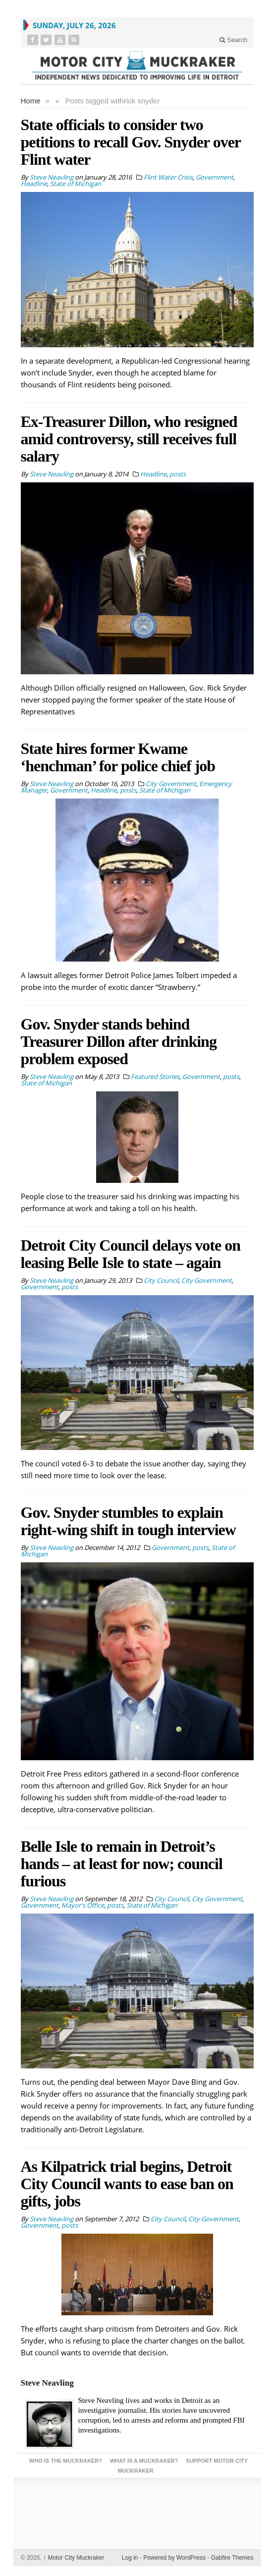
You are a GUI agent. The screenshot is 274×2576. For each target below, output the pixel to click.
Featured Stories (155, 1076)
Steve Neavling (47, 2383)
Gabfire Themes (232, 2557)
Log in (130, 2557)
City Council (161, 1280)
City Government (171, 783)
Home (31, 100)
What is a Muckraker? (144, 2461)
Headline (34, 183)
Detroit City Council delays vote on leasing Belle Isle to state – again (130, 1253)
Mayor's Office (82, 1905)
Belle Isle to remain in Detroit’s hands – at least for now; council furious (121, 1863)
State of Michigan (75, 183)
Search (233, 40)
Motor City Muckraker (73, 2557)
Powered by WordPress (174, 2557)
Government (214, 177)
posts (177, 473)
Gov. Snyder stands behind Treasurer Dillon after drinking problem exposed (119, 1041)
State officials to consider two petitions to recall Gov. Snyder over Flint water (131, 142)
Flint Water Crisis (168, 177)
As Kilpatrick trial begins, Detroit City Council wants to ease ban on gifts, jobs (127, 2183)
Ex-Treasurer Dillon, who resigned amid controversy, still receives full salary (129, 439)
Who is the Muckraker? (65, 2461)
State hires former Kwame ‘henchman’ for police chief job (118, 757)
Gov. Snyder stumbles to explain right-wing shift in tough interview (128, 1521)
